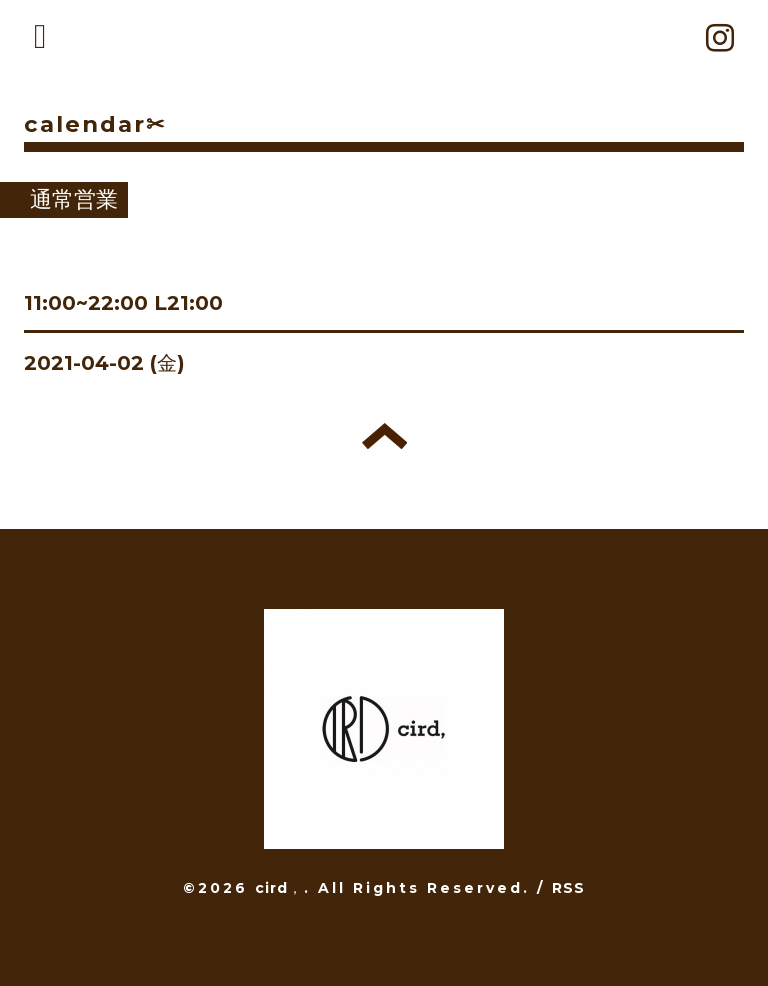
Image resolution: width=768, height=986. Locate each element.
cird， (279, 888)
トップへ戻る (384, 436)
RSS (569, 888)
